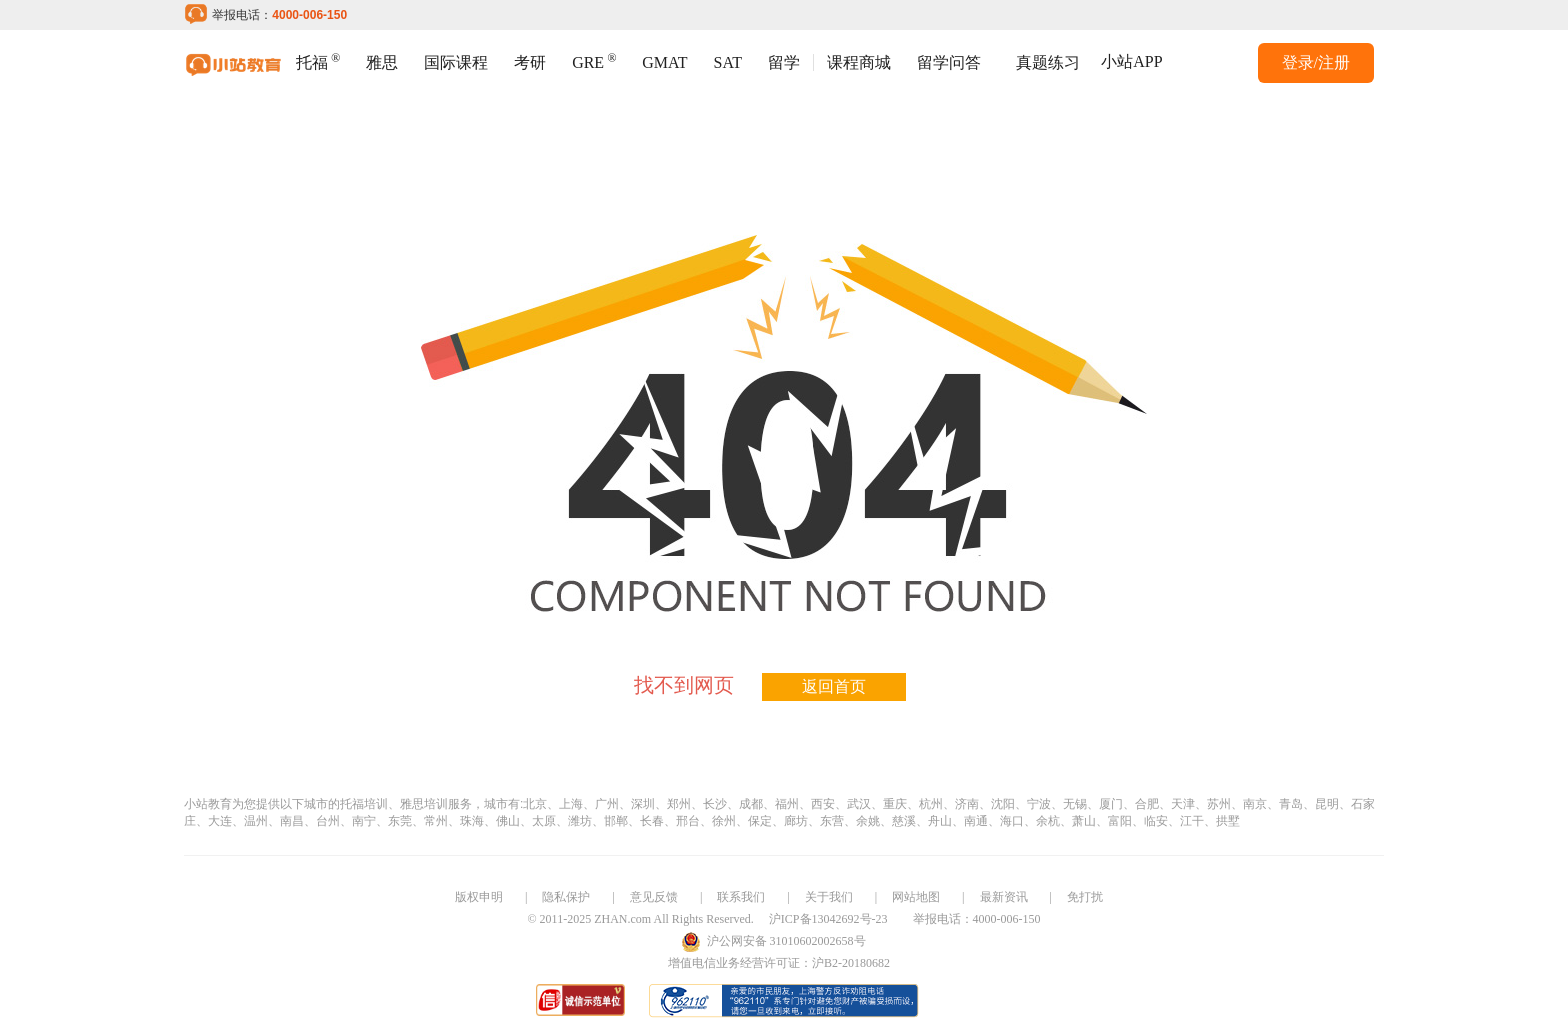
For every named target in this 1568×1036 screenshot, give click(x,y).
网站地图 (916, 897)
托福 (318, 60)
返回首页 (834, 686)
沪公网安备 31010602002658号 (786, 941)
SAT (728, 62)
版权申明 (479, 897)
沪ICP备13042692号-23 (828, 919)
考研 (530, 62)
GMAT (664, 62)
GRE (594, 60)
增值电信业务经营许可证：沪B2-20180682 (779, 963)
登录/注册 (1316, 62)
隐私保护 (566, 897)
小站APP (1131, 61)
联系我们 (741, 897)
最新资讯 (1004, 897)
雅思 (382, 62)
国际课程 (456, 62)
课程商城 (859, 62)
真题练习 (1048, 62)
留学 (784, 62)
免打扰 (1085, 897)
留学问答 (949, 62)
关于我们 (829, 897)
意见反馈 (654, 897)
